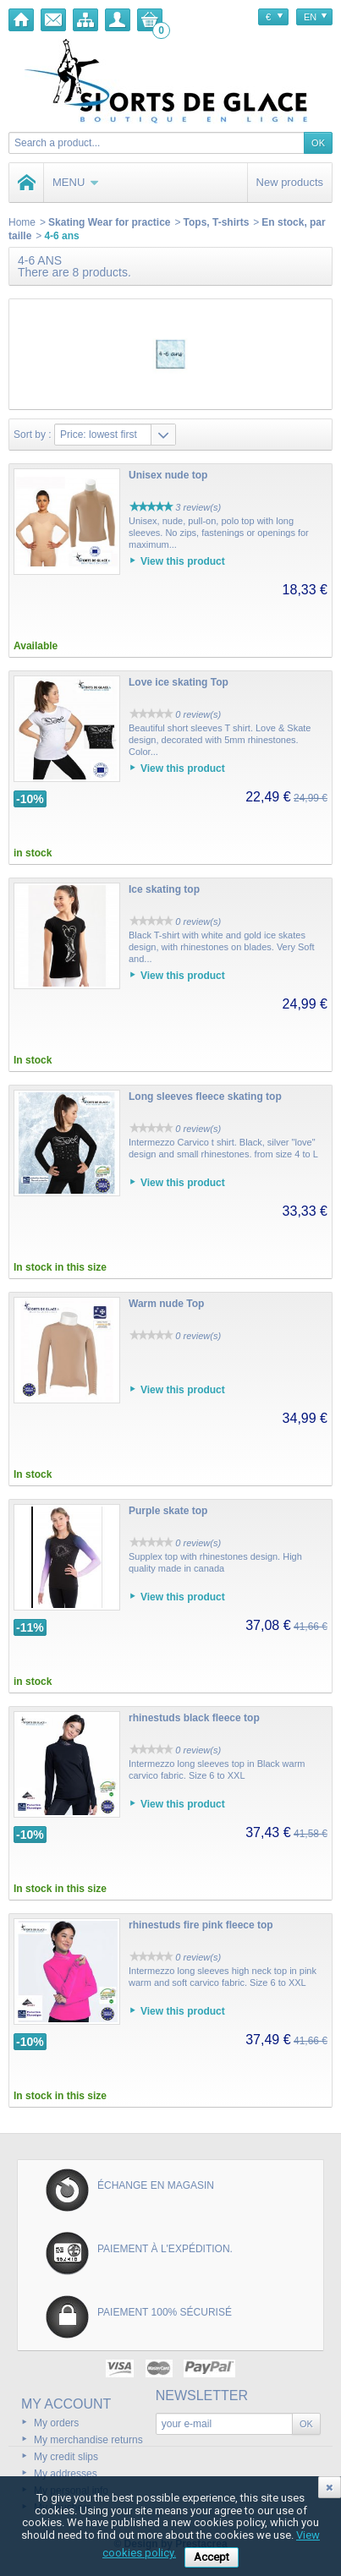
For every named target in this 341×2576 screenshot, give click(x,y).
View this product (182, 561)
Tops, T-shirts (217, 222)
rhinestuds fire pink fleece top (201, 1925)
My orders (56, 2423)
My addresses (65, 2474)
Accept (211, 2557)
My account (66, 2404)
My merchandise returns (88, 2440)
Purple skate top (168, 1511)
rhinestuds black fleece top (194, 1718)
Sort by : (33, 434)
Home (22, 222)
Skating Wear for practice (109, 222)
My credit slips (66, 2457)
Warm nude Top (166, 1304)
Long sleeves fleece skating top (205, 1096)
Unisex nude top (168, 475)
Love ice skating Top (178, 682)
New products (289, 182)
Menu (75, 182)
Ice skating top (164, 889)
